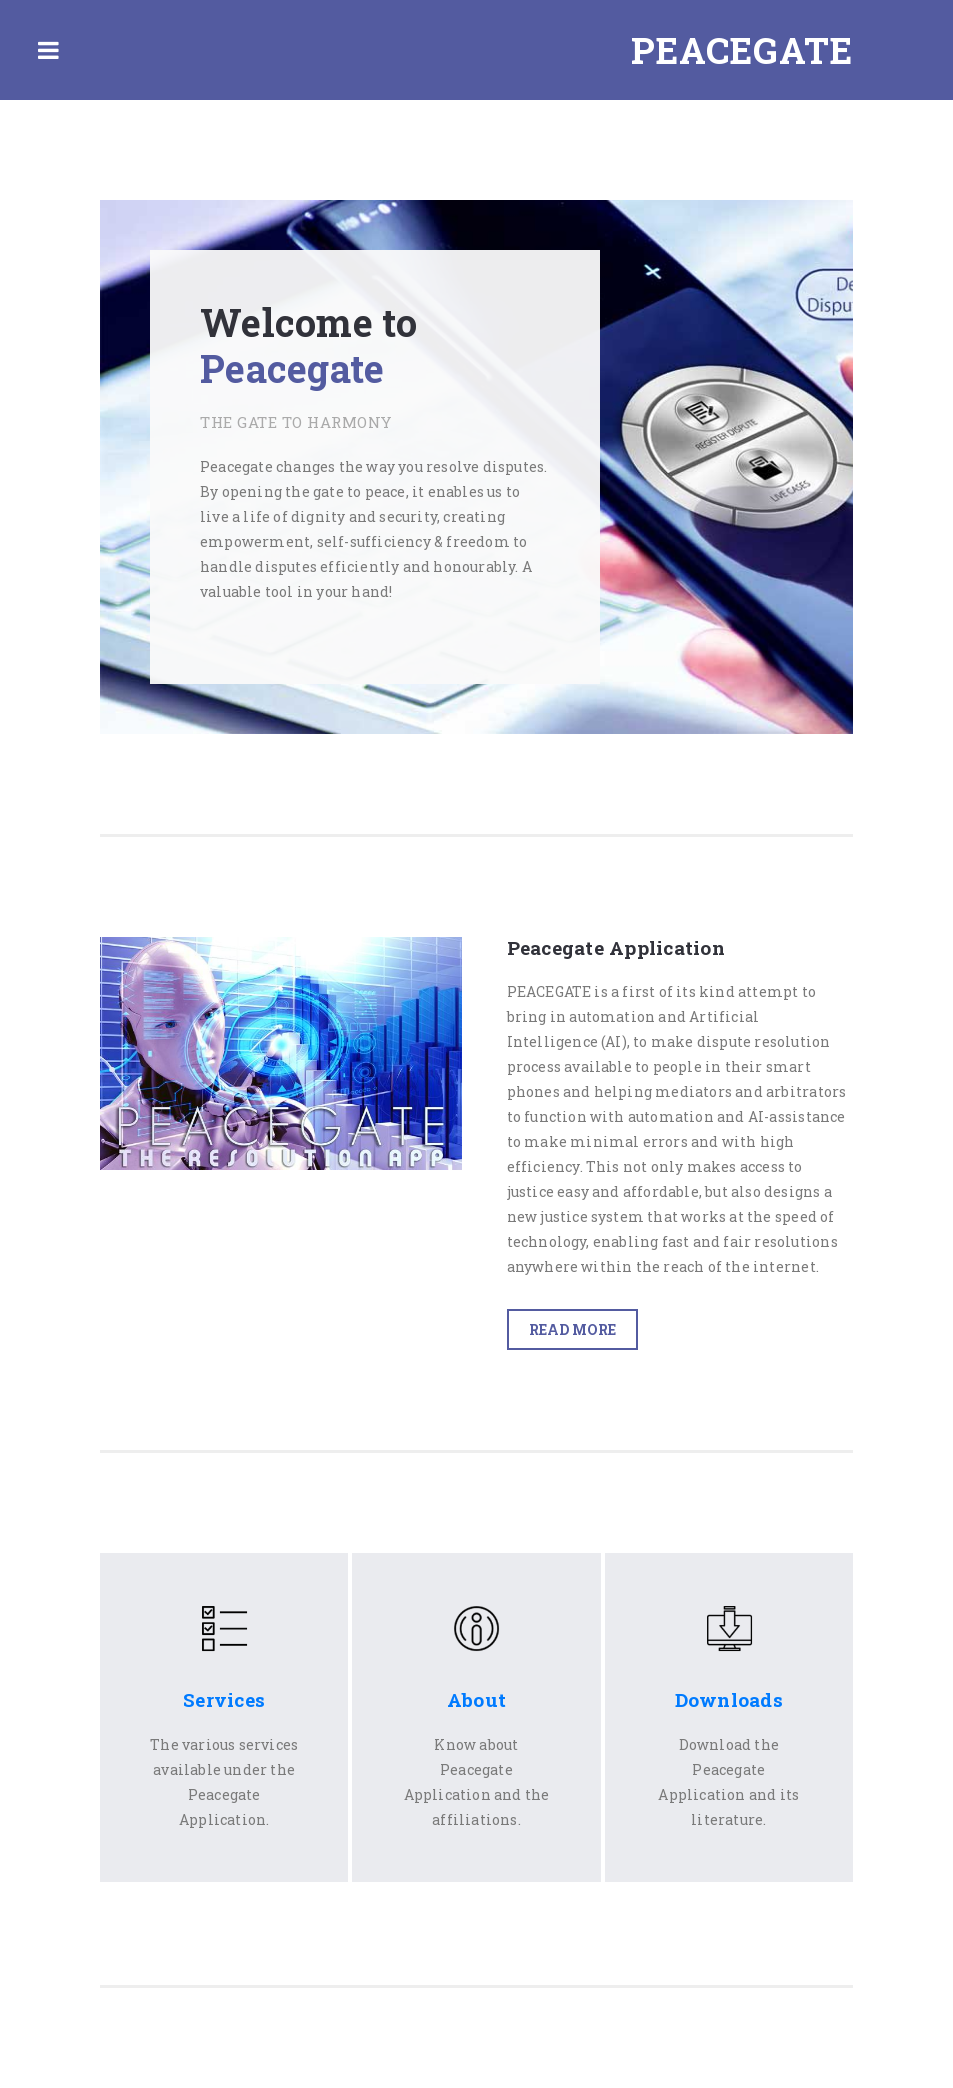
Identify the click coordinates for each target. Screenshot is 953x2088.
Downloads (729, 1699)
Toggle (48, 50)
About (476, 1699)
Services (224, 1699)
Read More (572, 1329)
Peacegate (742, 50)
